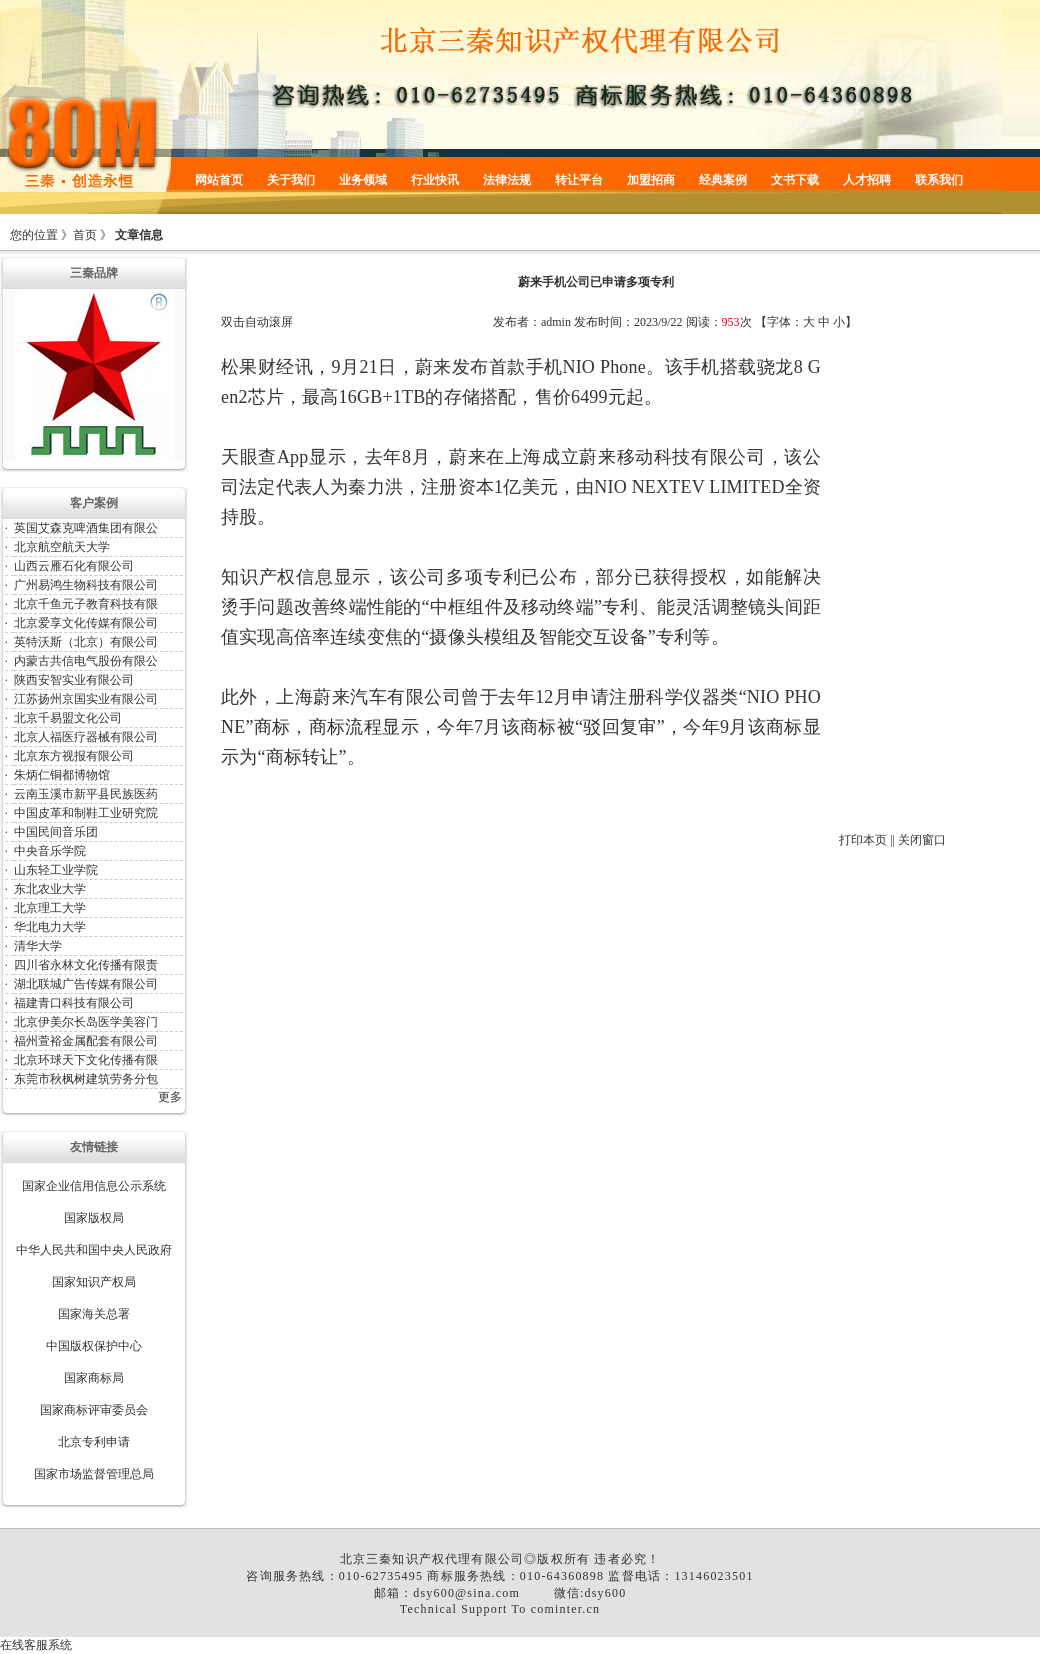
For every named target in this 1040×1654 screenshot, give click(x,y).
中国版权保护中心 (94, 1346)
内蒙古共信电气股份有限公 (86, 661)
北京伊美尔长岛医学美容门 (86, 1022)
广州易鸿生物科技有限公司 (86, 585)
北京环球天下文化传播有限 (86, 1060)
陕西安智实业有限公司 (74, 680)
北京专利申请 (94, 1442)
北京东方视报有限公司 (74, 756)
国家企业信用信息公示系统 (94, 1186)
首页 (85, 235)
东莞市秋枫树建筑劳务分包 (86, 1079)
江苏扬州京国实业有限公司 (86, 699)
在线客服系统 (36, 1645)
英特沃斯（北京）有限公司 (86, 642)
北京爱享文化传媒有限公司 (86, 623)
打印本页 (863, 840)
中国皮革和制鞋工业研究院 (86, 813)
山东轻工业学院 (56, 870)
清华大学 (38, 946)
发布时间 (598, 322)
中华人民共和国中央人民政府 (94, 1250)
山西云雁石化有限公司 (74, 566)
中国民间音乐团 (56, 832)
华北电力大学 (50, 927)
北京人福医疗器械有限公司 (86, 737)
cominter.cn (566, 1609)
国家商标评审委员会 (94, 1410)
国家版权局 (94, 1218)
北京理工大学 (50, 908)
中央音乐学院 (50, 851)
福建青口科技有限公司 (74, 1003)
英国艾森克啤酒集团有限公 (86, 528)
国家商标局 (94, 1378)
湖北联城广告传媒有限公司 (86, 984)
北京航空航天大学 (62, 547)
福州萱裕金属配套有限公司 (86, 1041)
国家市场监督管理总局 (94, 1474)
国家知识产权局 (94, 1282)
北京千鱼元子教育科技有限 (86, 604)
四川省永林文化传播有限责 (86, 965)
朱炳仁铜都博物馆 (62, 775)
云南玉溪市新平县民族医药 (86, 794)
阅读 (698, 322)
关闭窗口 (922, 840)
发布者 (511, 322)
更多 (170, 1097)
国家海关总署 (94, 1314)
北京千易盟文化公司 (68, 718)
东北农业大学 (50, 889)
